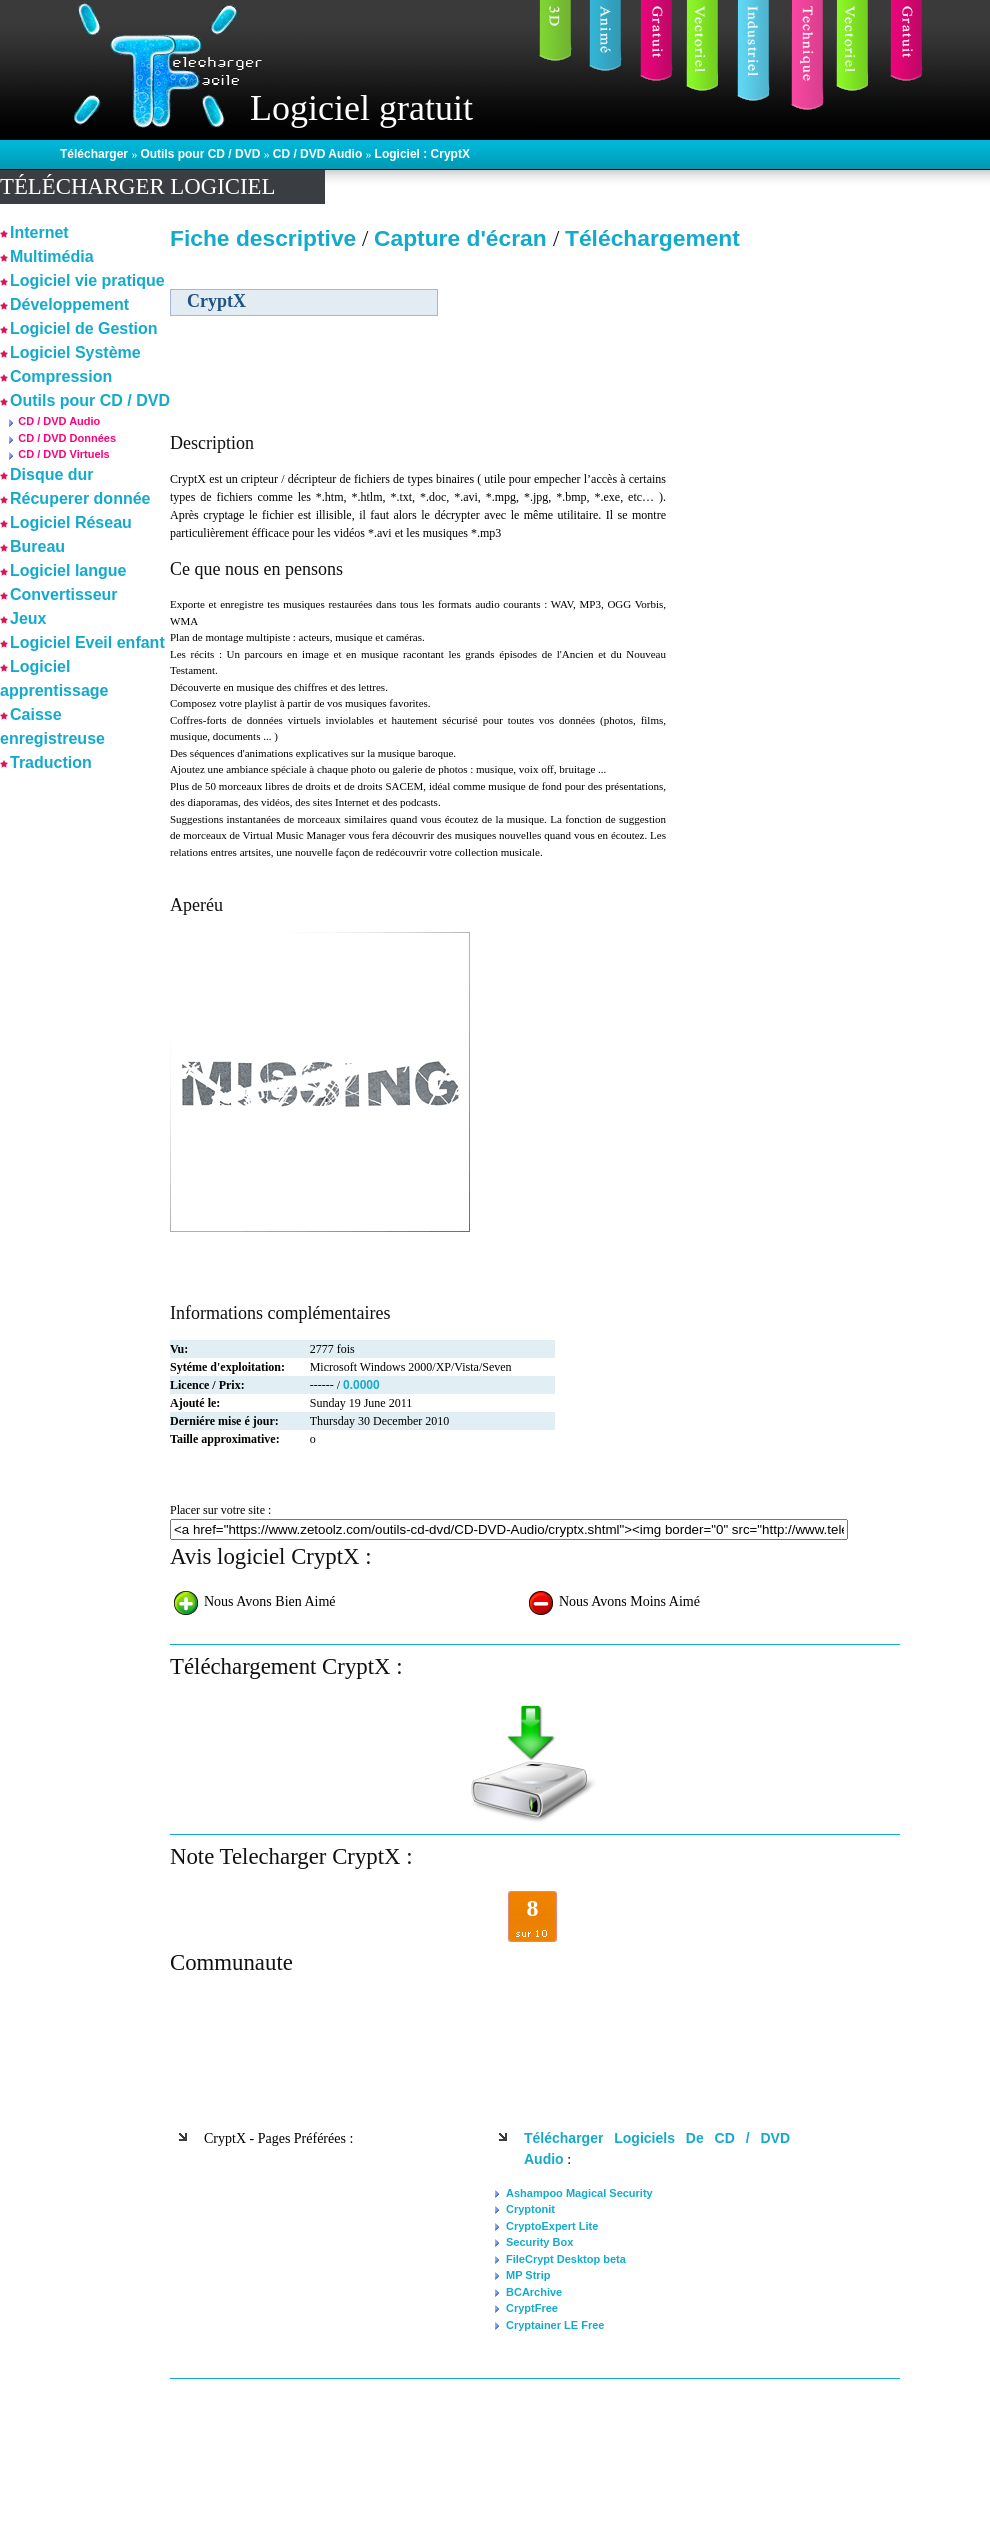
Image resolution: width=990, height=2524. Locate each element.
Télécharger (95, 154)
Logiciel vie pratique (87, 280)
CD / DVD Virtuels (64, 454)
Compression (61, 376)
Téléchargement (652, 238)
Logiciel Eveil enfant (87, 642)
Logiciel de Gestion (84, 328)
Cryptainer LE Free (555, 2325)
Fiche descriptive (263, 238)
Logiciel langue (68, 570)
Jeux (28, 618)
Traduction (51, 762)
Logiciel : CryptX (422, 154)
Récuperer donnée (80, 498)
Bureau (37, 546)
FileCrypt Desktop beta (566, 2259)
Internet (39, 232)
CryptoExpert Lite (552, 2226)
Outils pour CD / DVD (201, 154)
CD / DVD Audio (319, 154)
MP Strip (528, 2275)
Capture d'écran (463, 238)
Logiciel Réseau (71, 522)
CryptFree (532, 2308)
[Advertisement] (783, 574)
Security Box (539, 2242)
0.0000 (361, 1385)
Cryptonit (530, 2209)
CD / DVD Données (67, 438)
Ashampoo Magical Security (579, 2193)
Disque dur (52, 474)
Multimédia (52, 256)
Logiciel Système (75, 352)
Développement (69, 304)
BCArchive (534, 2292)
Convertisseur (64, 594)
